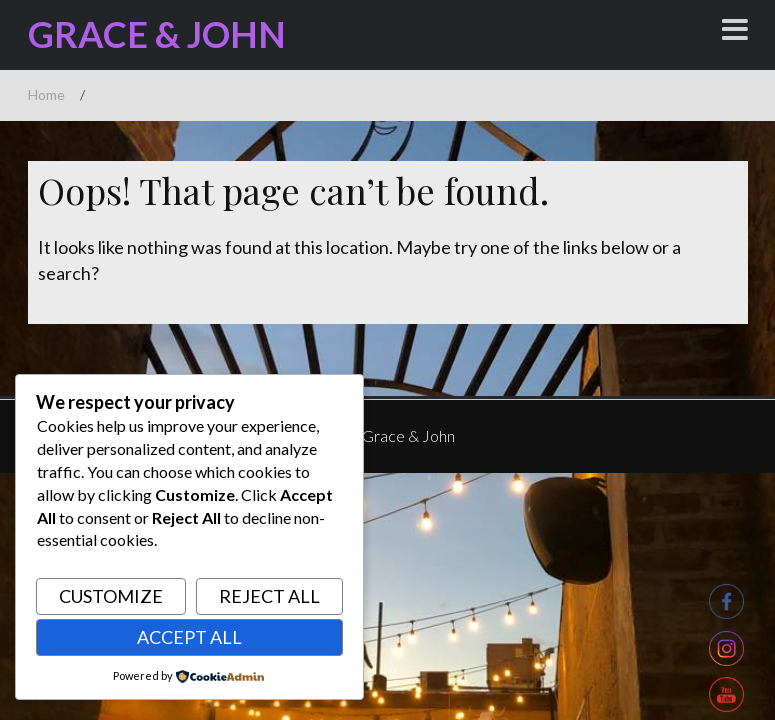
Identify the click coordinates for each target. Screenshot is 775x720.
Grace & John (155, 34)
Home (46, 94)
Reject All (269, 596)
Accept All (189, 637)
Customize (111, 596)
